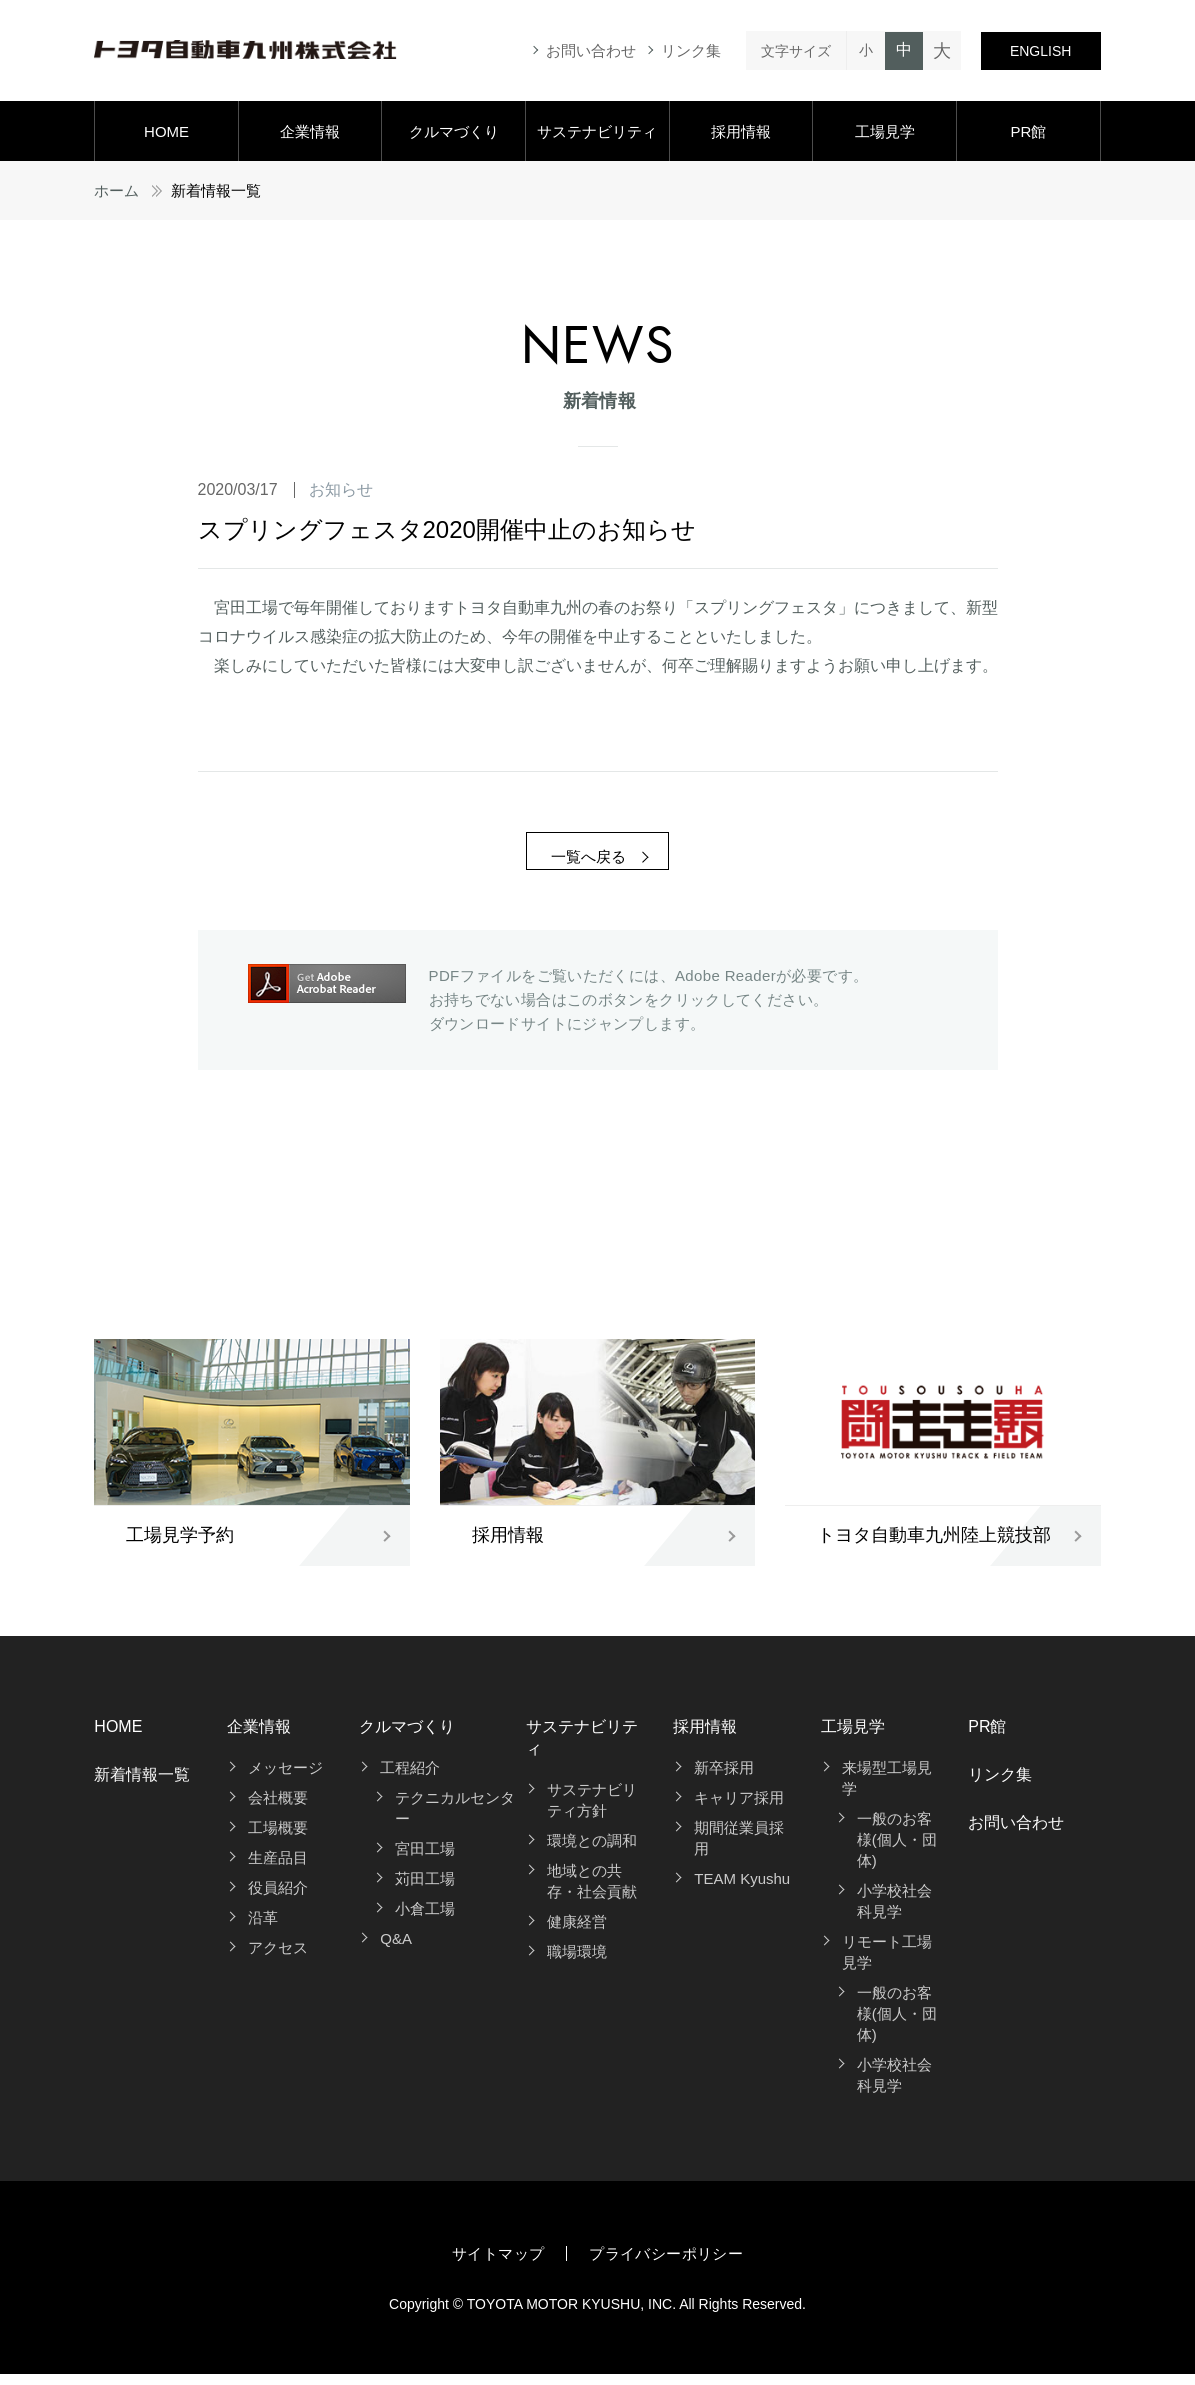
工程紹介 (410, 1778)
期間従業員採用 (739, 1849)
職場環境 (577, 1963)
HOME (166, 131)
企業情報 (310, 131)
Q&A (396, 1949)
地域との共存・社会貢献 (592, 1893)
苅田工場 (425, 1889)
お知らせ (341, 489)
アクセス (278, 1958)
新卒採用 (724, 1778)
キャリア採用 (739, 1808)
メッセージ (285, 1778)
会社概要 (278, 1808)
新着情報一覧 (142, 1785)
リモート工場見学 (887, 1963)
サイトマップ (498, 2264)
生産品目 (278, 1868)
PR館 (1028, 131)
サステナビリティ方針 (592, 1812)
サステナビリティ (597, 131)
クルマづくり (454, 131)
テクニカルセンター (455, 1819)
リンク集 (691, 50)
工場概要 (278, 1838)
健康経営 (577, 1933)
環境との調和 (592, 1852)
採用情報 (741, 131)
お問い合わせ (591, 50)
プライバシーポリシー (666, 2264)
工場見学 (885, 131)
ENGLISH (1040, 51)
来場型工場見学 (887, 1789)
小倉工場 (425, 1919)
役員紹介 (278, 1898)
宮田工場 (425, 1859)
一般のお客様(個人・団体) (897, 1850)
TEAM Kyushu (742, 1889)
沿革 (263, 1928)
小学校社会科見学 (894, 1912)
